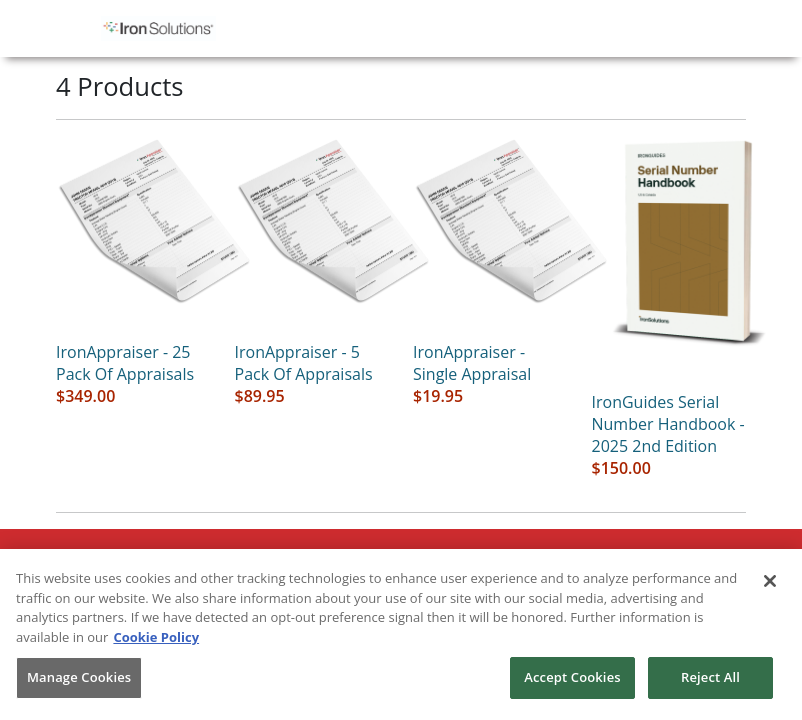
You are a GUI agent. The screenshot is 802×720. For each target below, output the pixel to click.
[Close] (770, 581)
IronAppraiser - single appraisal (472, 363)
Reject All (710, 677)
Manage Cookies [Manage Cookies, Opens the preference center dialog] (79, 677)
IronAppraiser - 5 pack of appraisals (304, 363)
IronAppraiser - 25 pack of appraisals (125, 363)
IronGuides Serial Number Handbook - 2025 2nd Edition (668, 424)
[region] (401, 634)
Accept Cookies (572, 677)
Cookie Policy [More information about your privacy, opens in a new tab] (156, 637)
